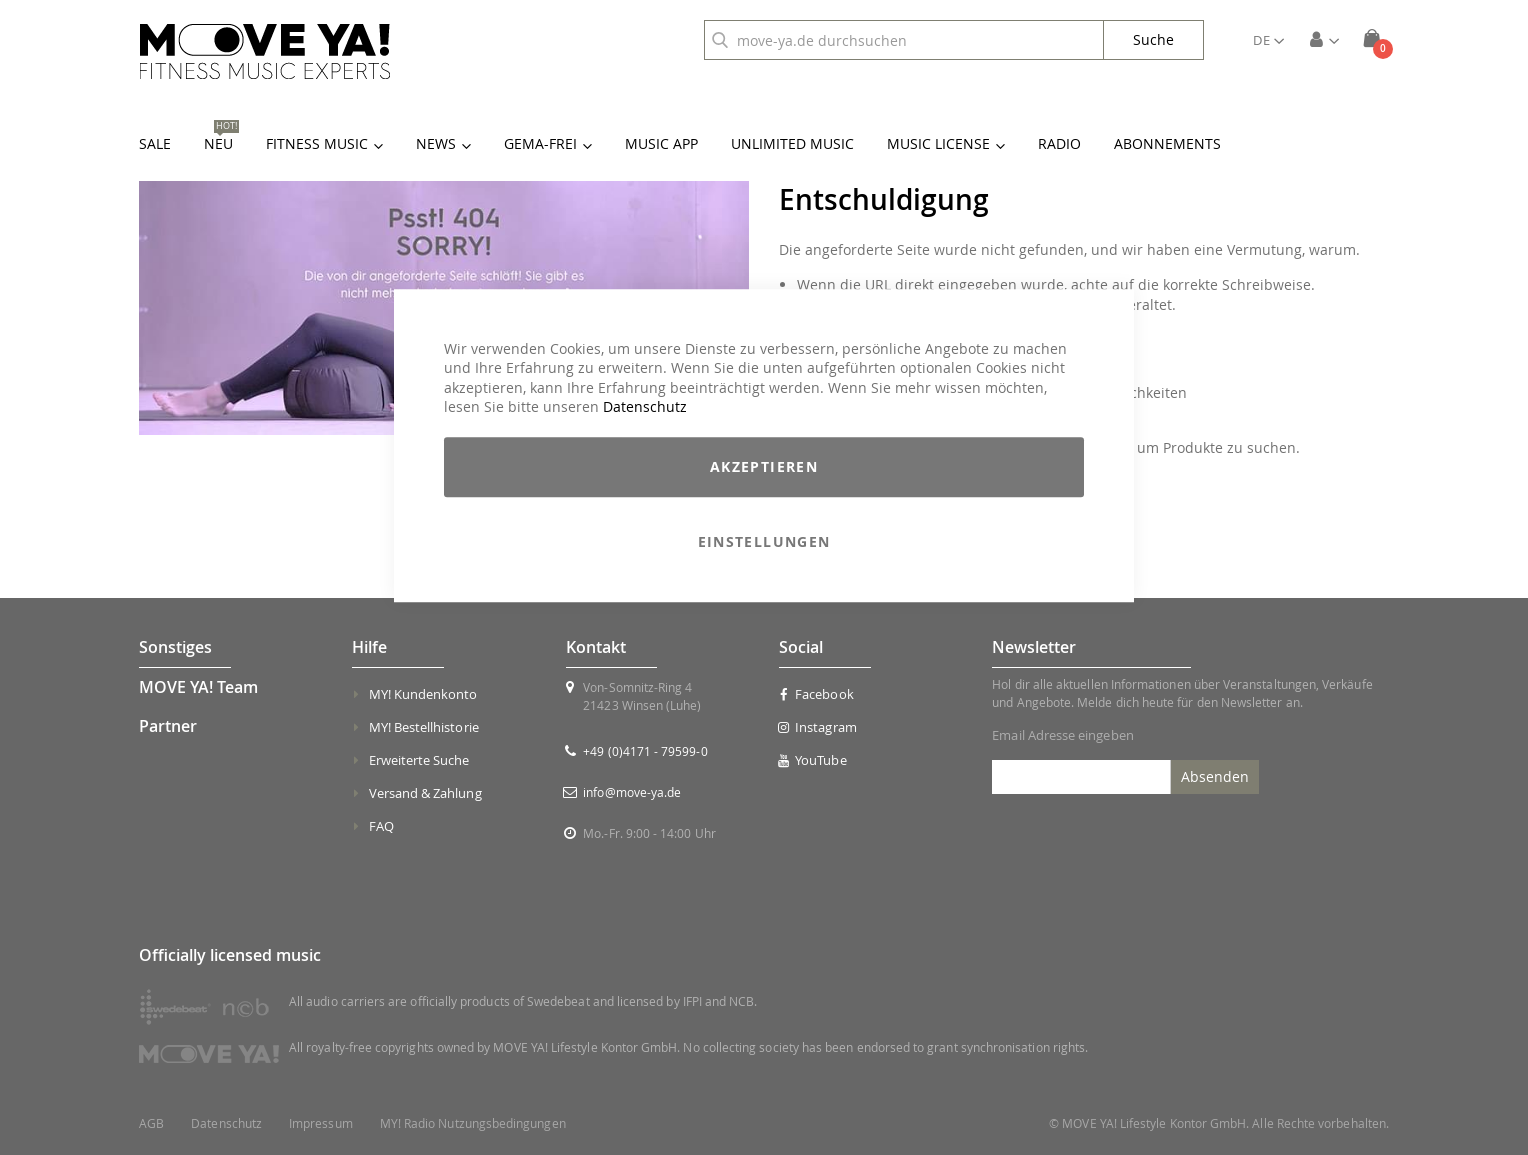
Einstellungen (764, 541)
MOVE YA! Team (198, 687)
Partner (168, 726)
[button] (1268, 40)
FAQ (381, 826)
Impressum (321, 1123)
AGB (151, 1123)
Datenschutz (645, 407)
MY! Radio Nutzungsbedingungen (473, 1123)
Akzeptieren (764, 466)
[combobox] (904, 40)
